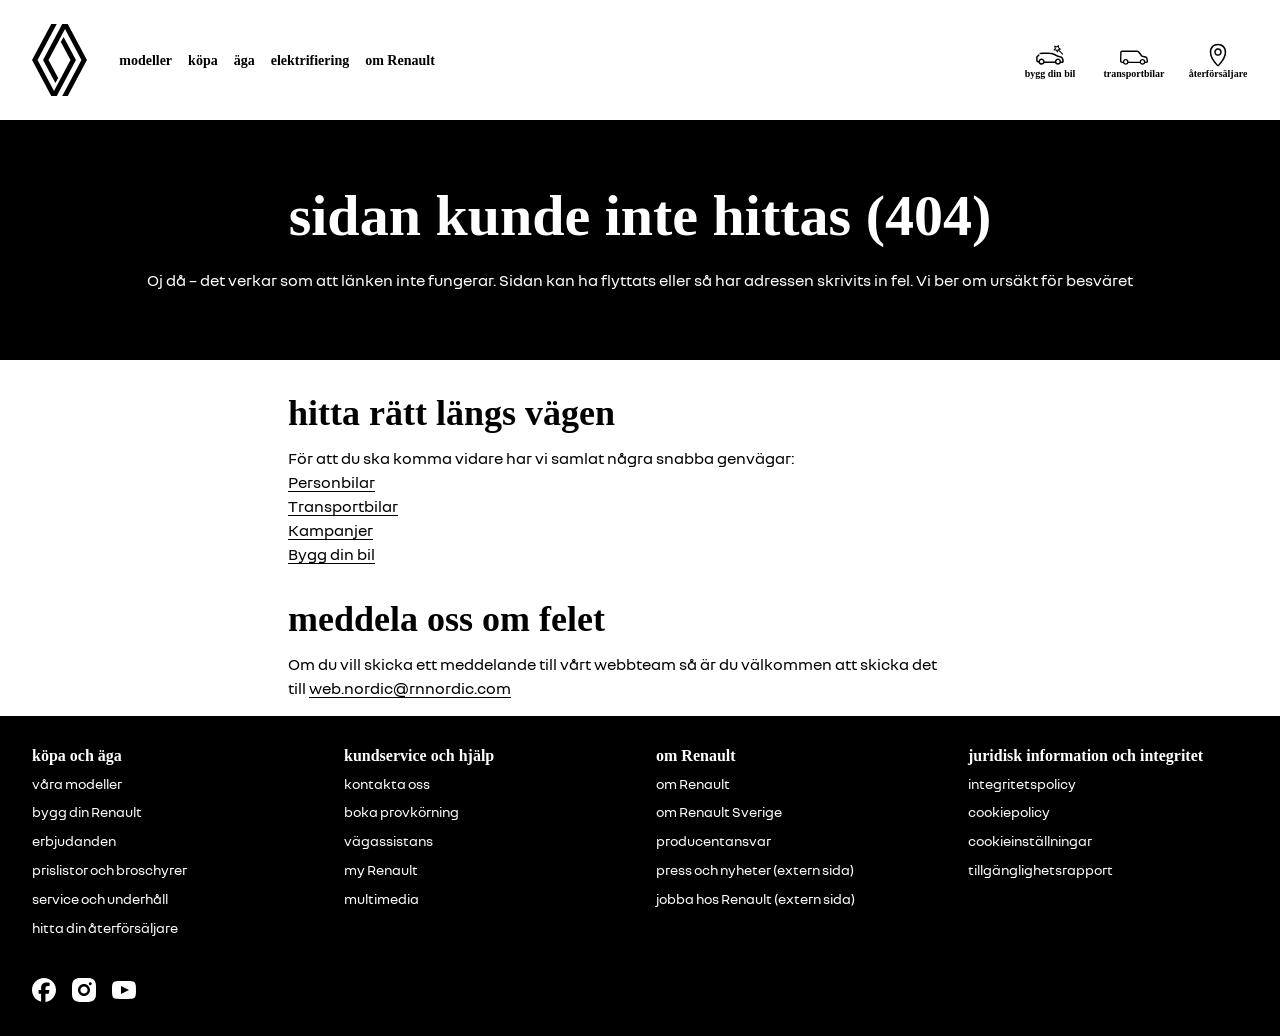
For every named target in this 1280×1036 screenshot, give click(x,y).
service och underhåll (100, 899)
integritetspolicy (1022, 784)
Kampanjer (330, 530)
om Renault (693, 784)
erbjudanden (74, 841)
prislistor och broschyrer (109, 870)
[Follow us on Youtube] (124, 990)
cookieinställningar (1030, 841)
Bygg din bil (331, 554)
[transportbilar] (1134, 60)
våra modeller (77, 784)
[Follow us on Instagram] (84, 990)
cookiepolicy (1009, 812)
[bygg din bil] (1050, 60)
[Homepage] (59, 60)
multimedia (381, 899)
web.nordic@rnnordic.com (410, 688)
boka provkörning (401, 812)
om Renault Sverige (719, 812)
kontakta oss (387, 784)
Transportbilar (343, 506)
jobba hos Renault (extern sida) (755, 899)
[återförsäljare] (1218, 60)
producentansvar (713, 841)
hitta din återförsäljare (105, 928)
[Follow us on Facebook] (44, 990)
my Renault (381, 870)
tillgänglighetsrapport (1040, 870)
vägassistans (388, 841)
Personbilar (331, 482)
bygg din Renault (87, 812)
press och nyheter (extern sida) (755, 870)
